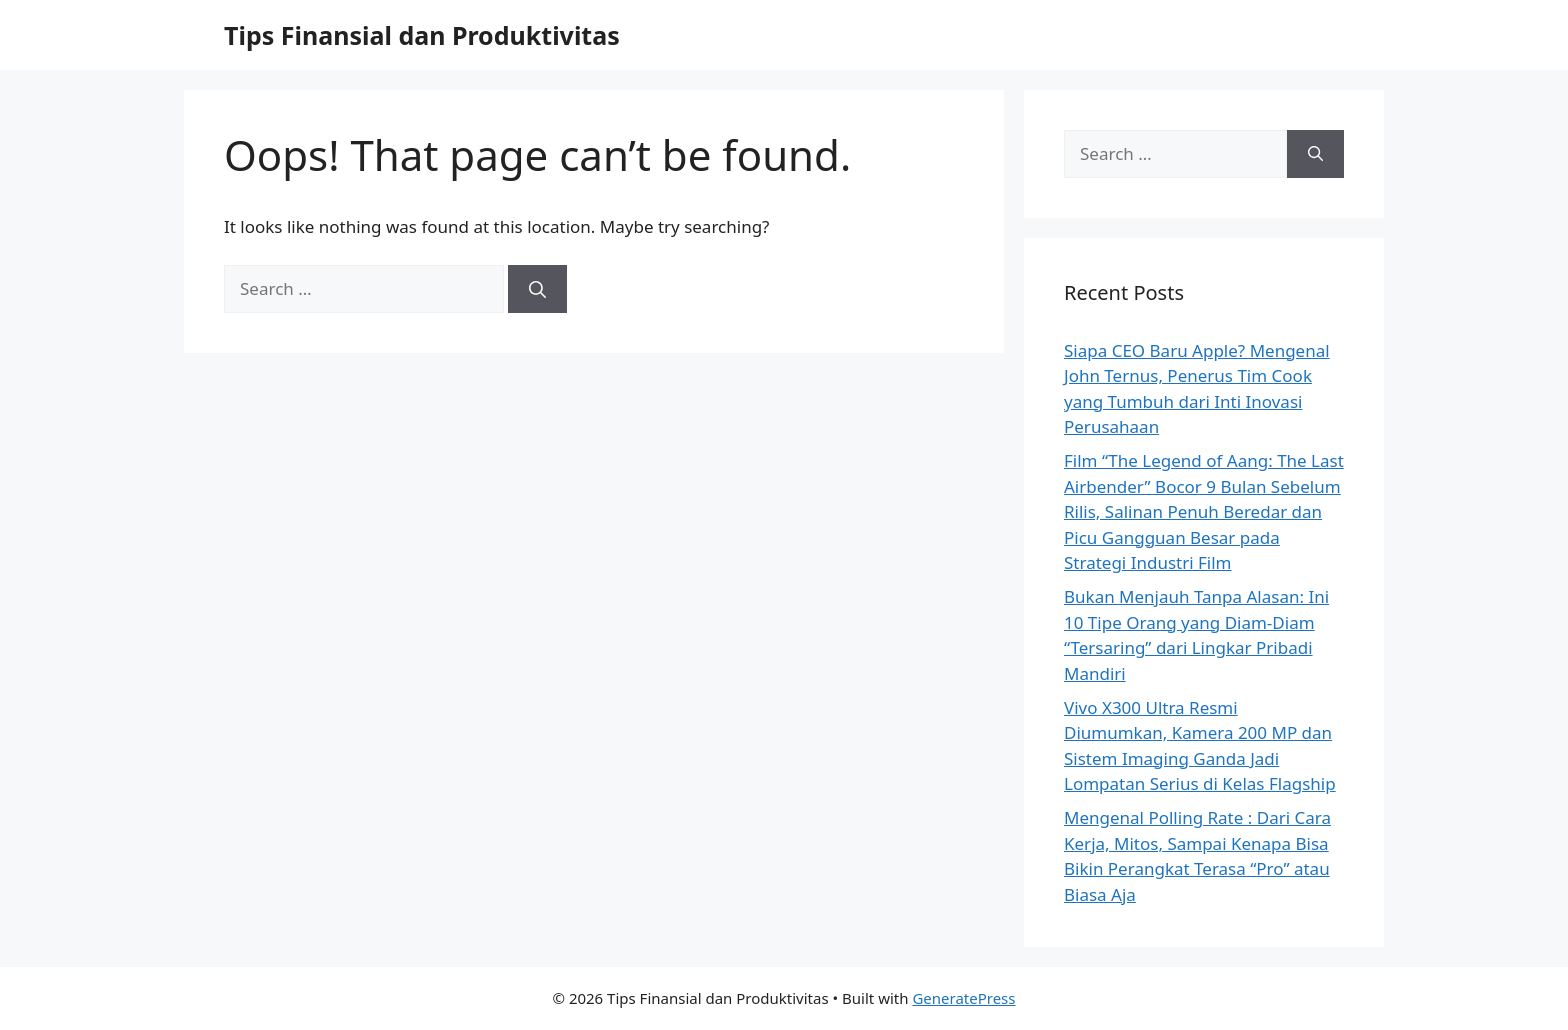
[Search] (537, 289)
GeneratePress (963, 998)
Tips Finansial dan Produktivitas (422, 35)
